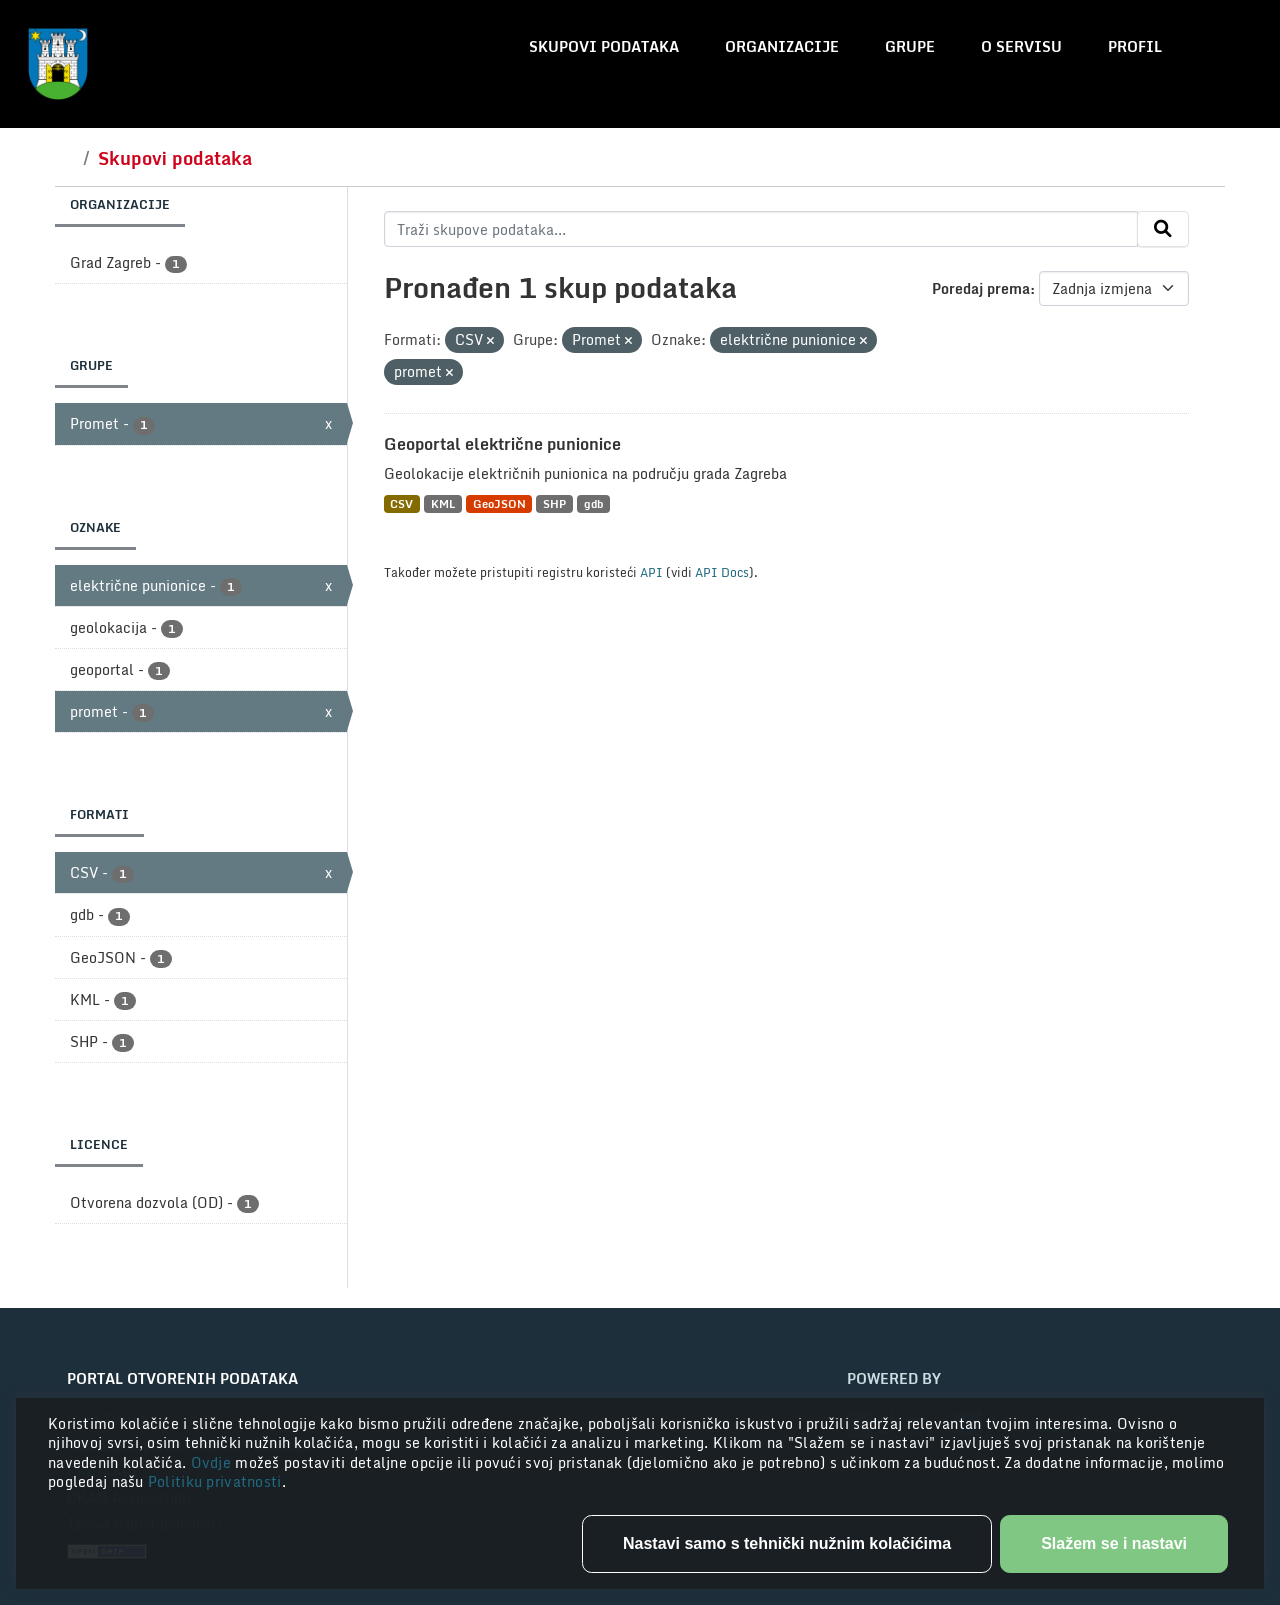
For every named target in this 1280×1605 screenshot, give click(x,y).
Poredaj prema (981, 288)
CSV (401, 503)
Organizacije (782, 46)
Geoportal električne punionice (502, 444)
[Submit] (1163, 229)
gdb (593, 503)
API (651, 572)
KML (443, 503)
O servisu (1021, 46)
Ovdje (213, 1462)
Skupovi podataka (604, 46)
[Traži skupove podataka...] (761, 229)
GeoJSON (499, 503)
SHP (554, 503)
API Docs (722, 572)
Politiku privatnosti (215, 1481)
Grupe (910, 46)
